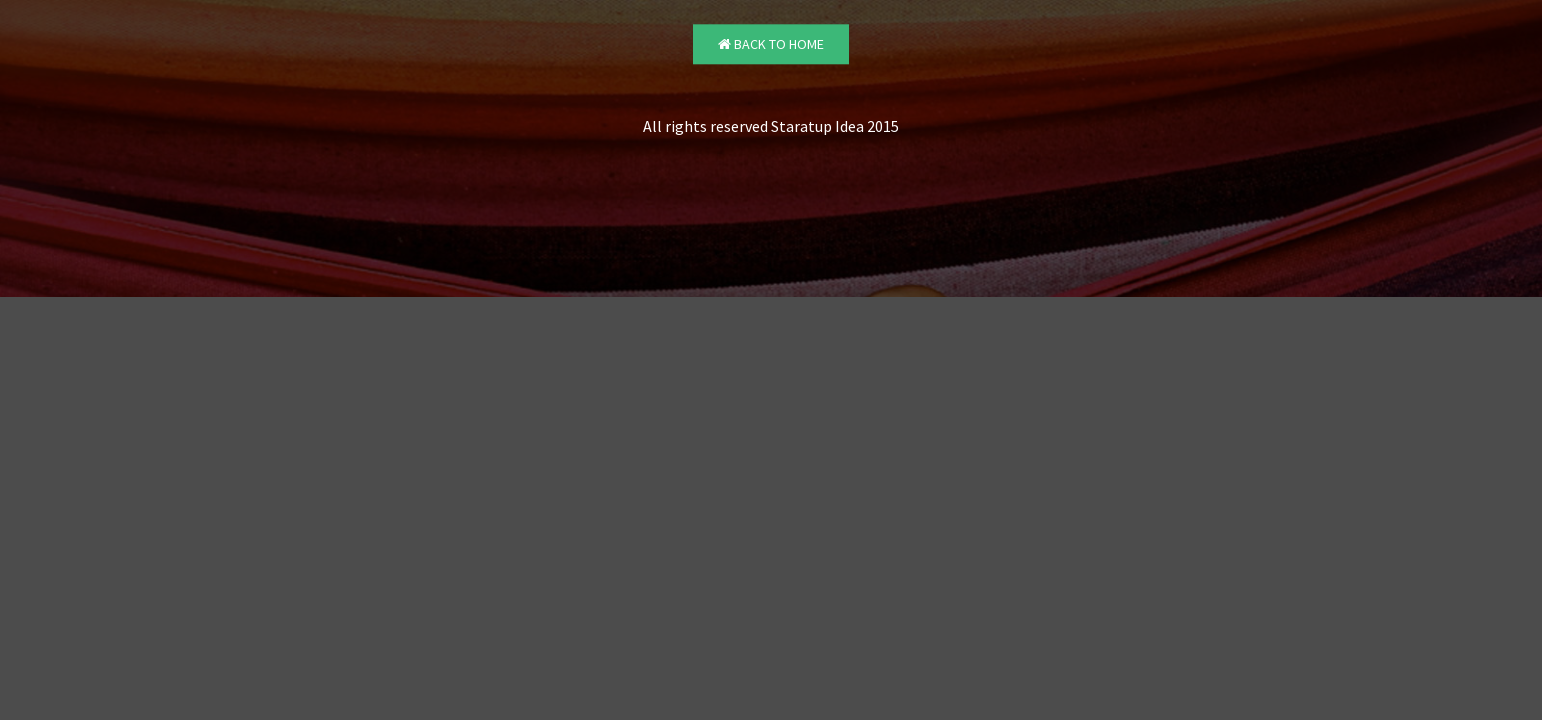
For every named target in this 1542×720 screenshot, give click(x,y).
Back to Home (771, 45)
